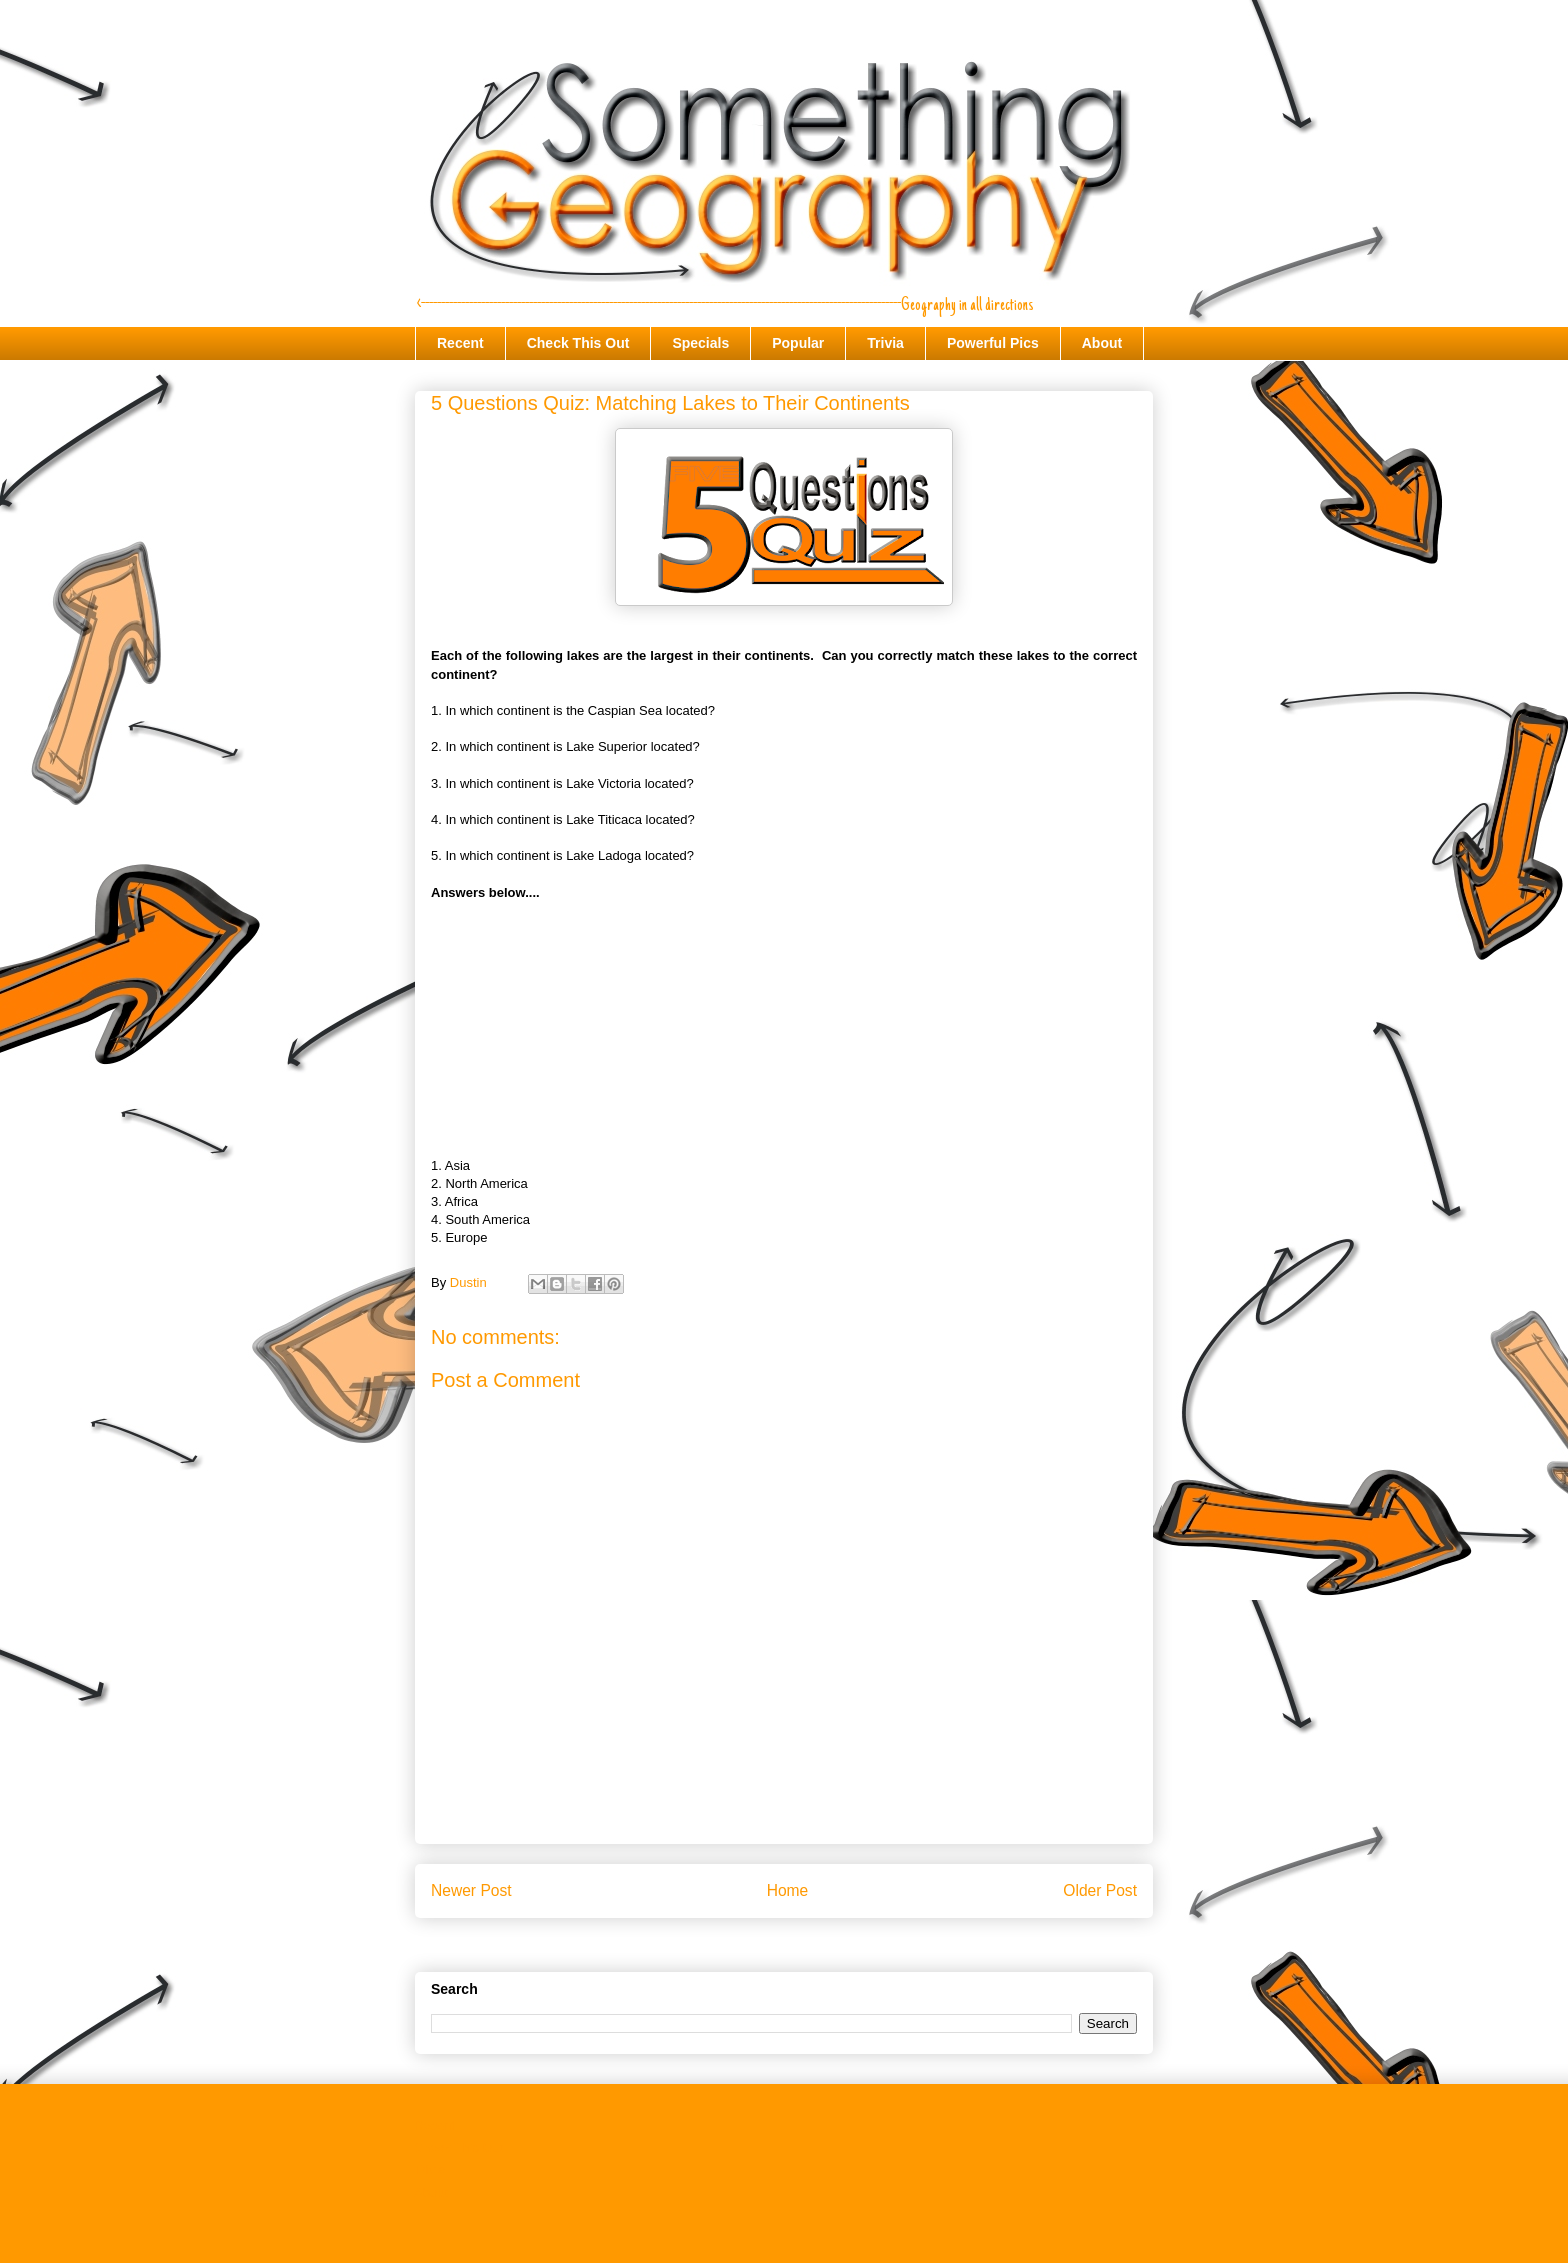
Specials (700, 343)
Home (788, 1890)
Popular (798, 343)
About (1102, 343)
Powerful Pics (993, 343)
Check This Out (578, 343)
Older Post (1100, 1890)
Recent (460, 343)
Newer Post (471, 1890)
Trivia (885, 343)
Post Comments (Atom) (823, 1941)
